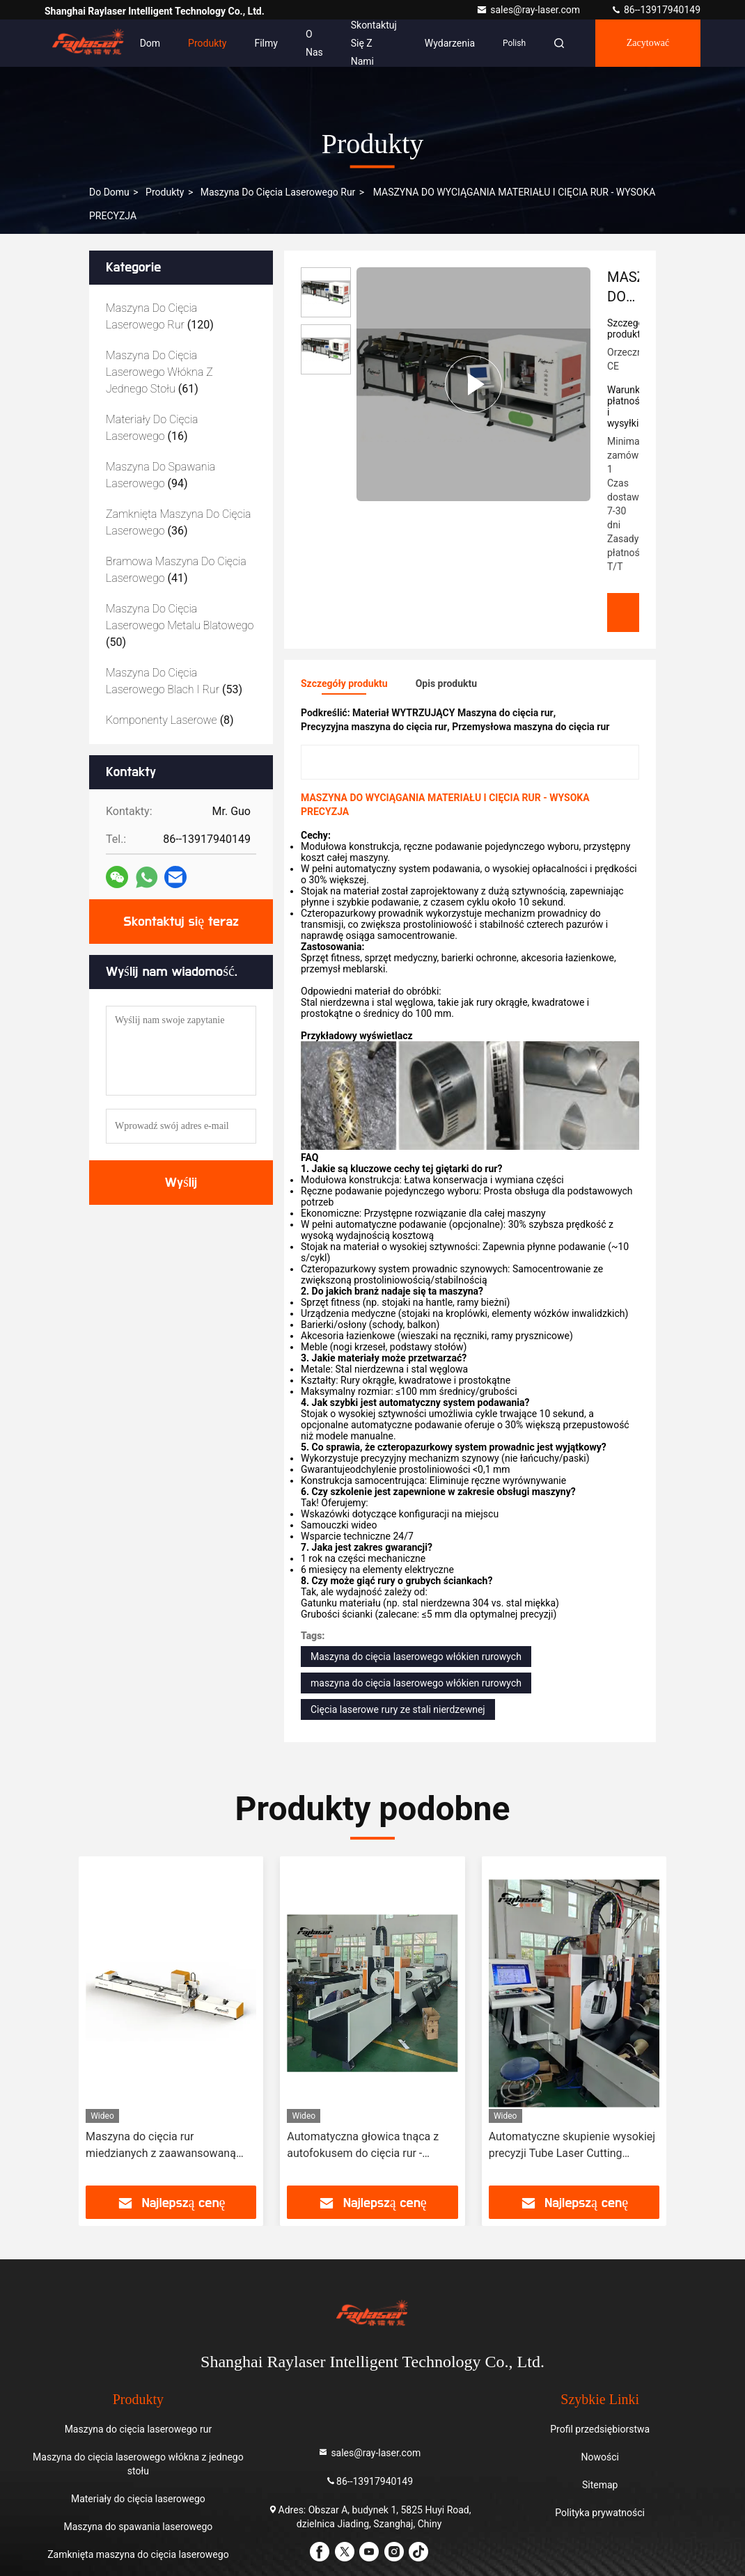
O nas (314, 43)
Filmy (265, 43)
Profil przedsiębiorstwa (600, 2429)
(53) (174, 681)
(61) (159, 372)
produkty (165, 192)
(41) (176, 570)
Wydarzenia (450, 43)
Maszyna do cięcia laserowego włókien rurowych (416, 1656)
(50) (179, 625)
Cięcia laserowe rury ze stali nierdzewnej (398, 1709)
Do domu (109, 192)
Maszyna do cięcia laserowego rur (278, 192)
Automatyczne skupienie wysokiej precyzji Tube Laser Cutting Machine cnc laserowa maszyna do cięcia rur (572, 2146)
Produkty (207, 43)
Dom (150, 43)
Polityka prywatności (600, 2512)
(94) (160, 475)
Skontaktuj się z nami (374, 43)
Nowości (599, 2457)
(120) (160, 316)
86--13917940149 (656, 9)
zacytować (648, 43)
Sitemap (600, 2484)
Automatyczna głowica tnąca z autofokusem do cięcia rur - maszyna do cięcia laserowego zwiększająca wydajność (363, 2146)
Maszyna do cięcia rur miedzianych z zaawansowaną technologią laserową (161, 2146)
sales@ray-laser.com (529, 9)
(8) (170, 720)
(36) (178, 522)
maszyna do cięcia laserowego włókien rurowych (416, 1683)
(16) (152, 428)
